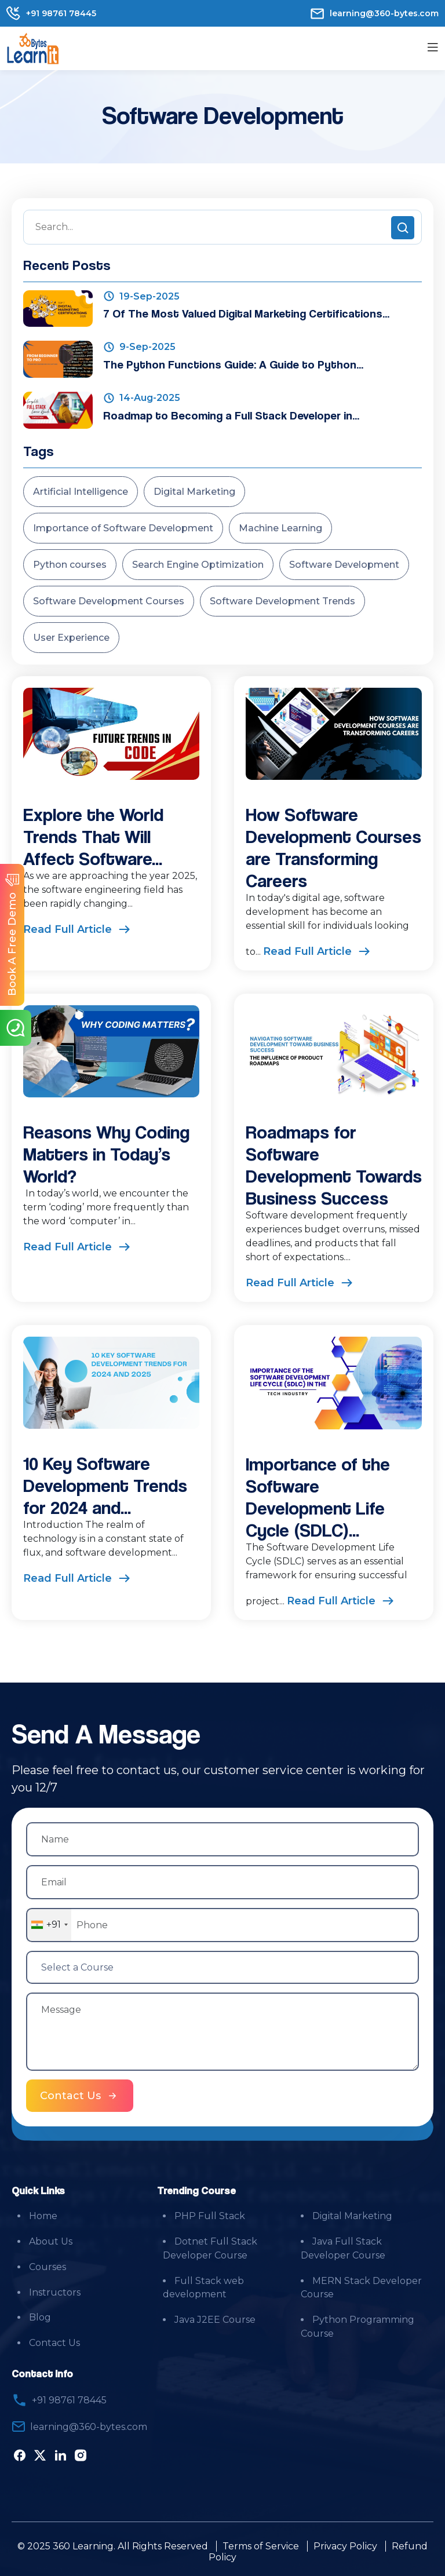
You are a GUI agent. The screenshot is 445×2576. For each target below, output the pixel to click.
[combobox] (49, 1925)
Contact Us (54, 2343)
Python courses (70, 564)
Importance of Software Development (123, 528)
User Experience (71, 637)
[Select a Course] (222, 1967)
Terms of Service (260, 2546)
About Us (50, 2241)
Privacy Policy (345, 2546)
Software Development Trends (282, 601)
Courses (47, 2266)
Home (43, 2215)
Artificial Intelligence (80, 491)
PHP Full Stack (209, 2215)
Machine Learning (280, 528)
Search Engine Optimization (198, 564)
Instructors (55, 2292)
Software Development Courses (108, 601)
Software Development (344, 564)
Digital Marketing (194, 491)
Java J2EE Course (215, 2320)
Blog (40, 2317)
